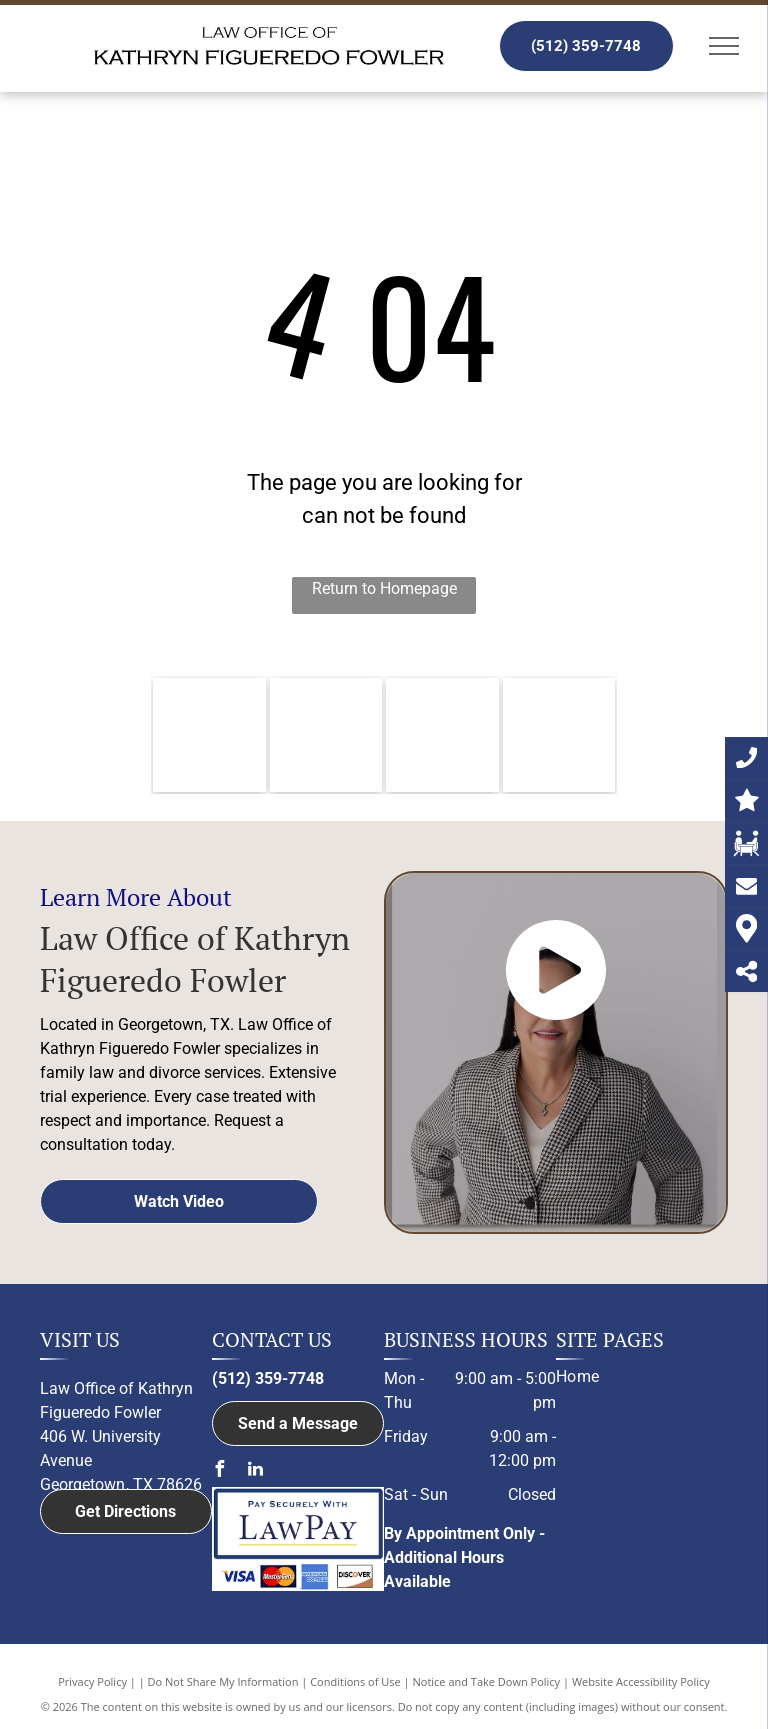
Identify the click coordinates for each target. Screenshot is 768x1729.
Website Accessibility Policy (641, 1681)
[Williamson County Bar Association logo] (209, 735)
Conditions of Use (355, 1681)
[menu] (724, 46)
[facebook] (220, 1471)
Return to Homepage (384, 588)
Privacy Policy (92, 1681)
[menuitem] (634, 1377)
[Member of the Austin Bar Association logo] (442, 735)
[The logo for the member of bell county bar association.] (326, 735)
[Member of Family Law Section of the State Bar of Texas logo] (559, 735)
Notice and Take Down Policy (487, 1681)
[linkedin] (256, 1471)
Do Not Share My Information (223, 1681)
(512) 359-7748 (268, 1378)
